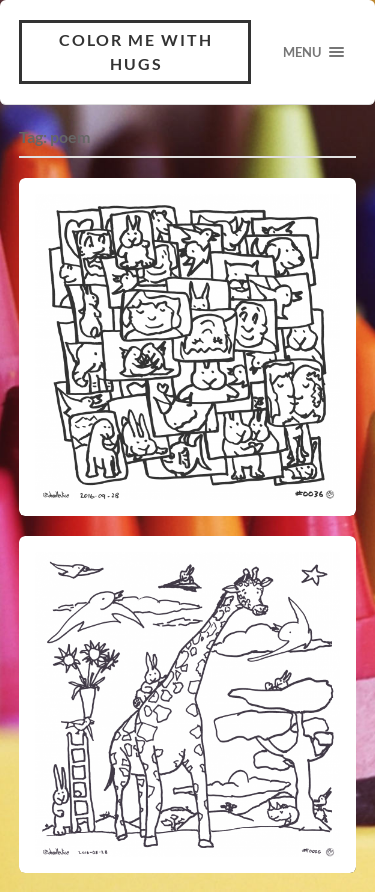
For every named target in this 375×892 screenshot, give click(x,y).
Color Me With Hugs (136, 51)
